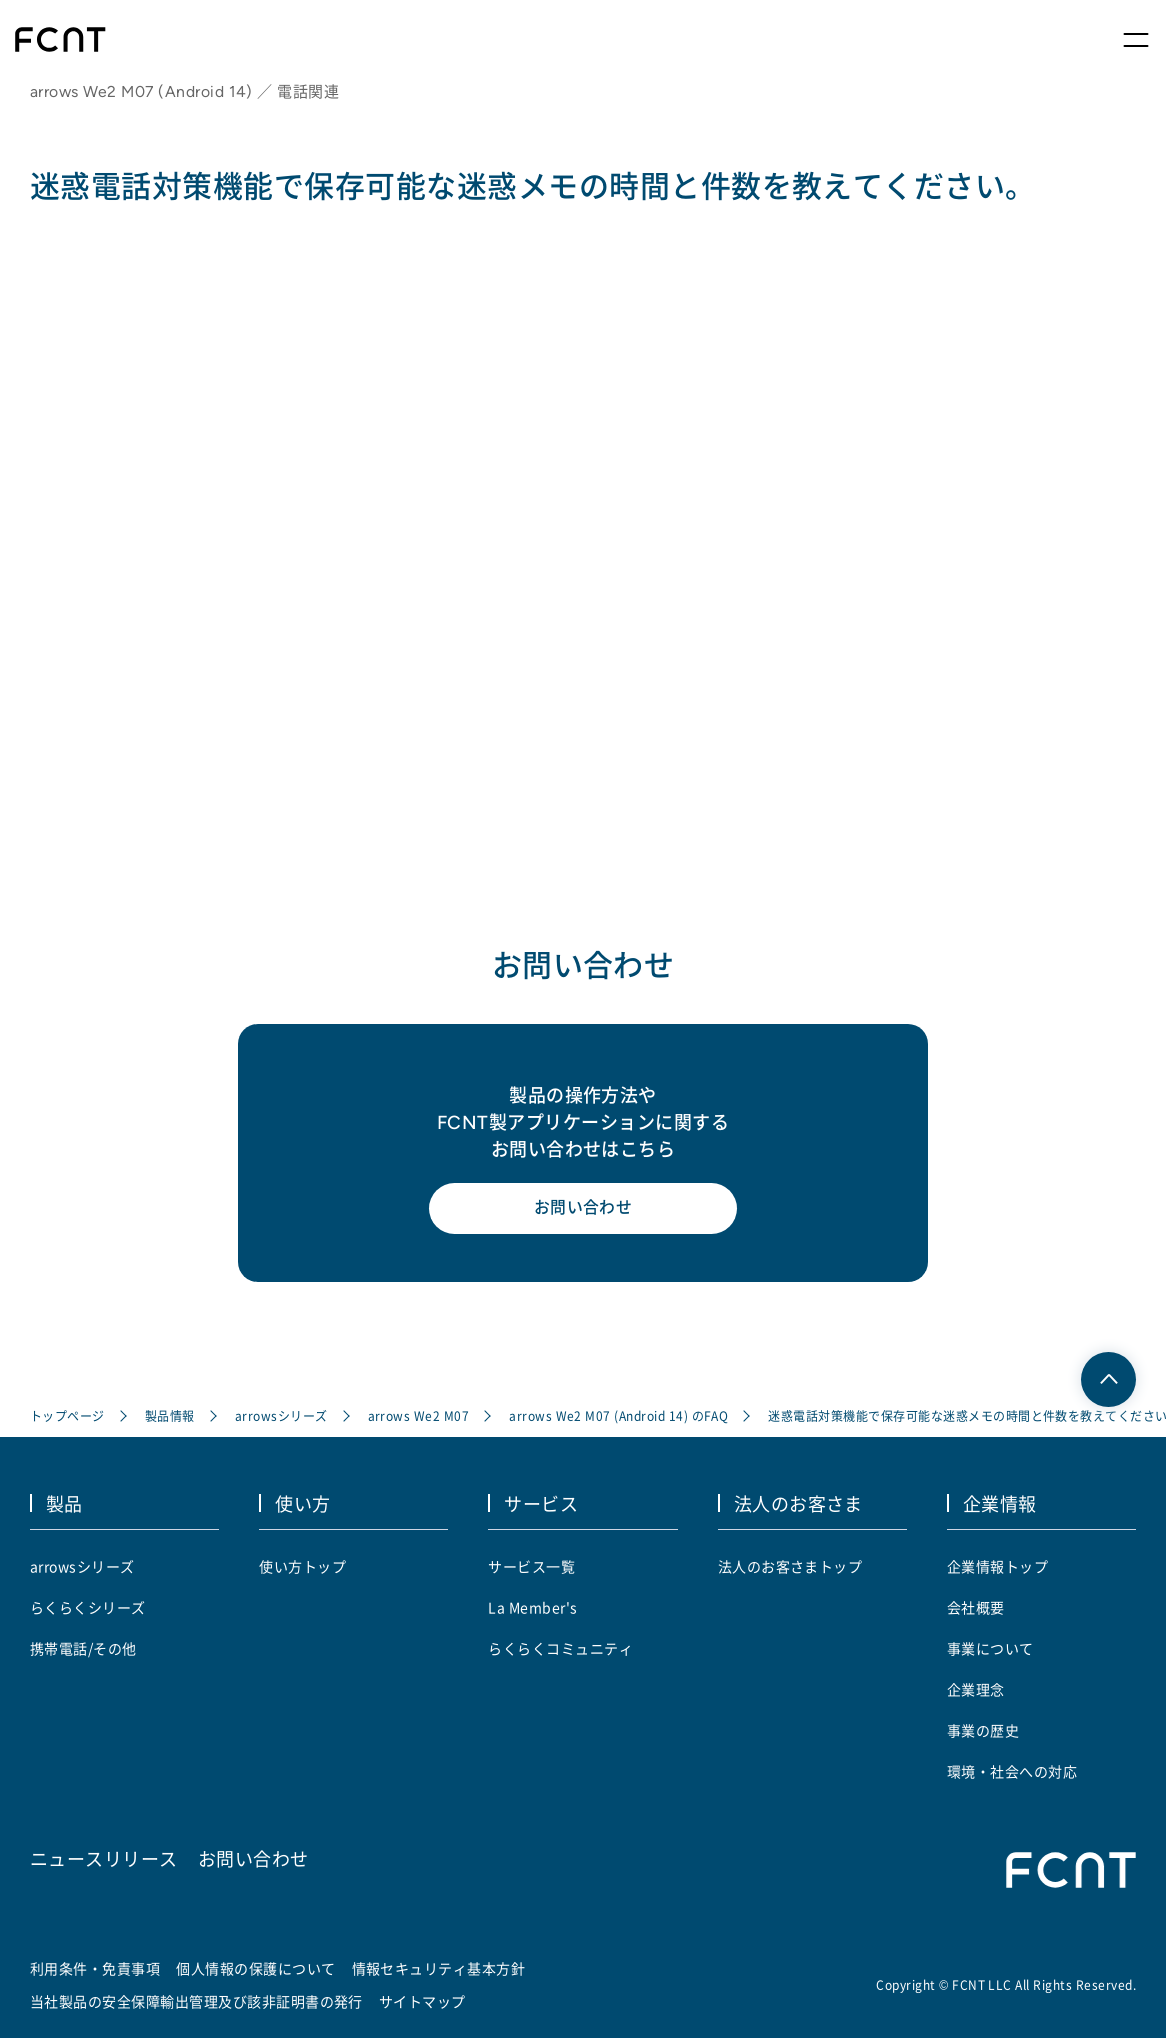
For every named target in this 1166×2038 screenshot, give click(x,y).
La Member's (532, 1607)
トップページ (67, 1416)
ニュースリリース (104, 1857)
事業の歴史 (983, 1730)
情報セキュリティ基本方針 (439, 1968)
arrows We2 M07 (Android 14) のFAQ (618, 1416)
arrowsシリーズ (281, 1416)
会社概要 (976, 1607)
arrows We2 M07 (419, 1416)
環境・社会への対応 (1012, 1771)
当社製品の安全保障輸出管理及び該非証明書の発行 (196, 2001)
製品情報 (170, 1416)
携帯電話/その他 (83, 1648)
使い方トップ (302, 1566)
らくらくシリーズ (88, 1607)
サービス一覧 (531, 1566)
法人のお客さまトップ (790, 1566)
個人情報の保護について (255, 1968)
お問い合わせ (583, 1210)
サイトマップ (422, 2001)
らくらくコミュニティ (560, 1648)
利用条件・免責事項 (95, 1968)
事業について (990, 1648)
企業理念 (976, 1689)
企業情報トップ (997, 1566)
